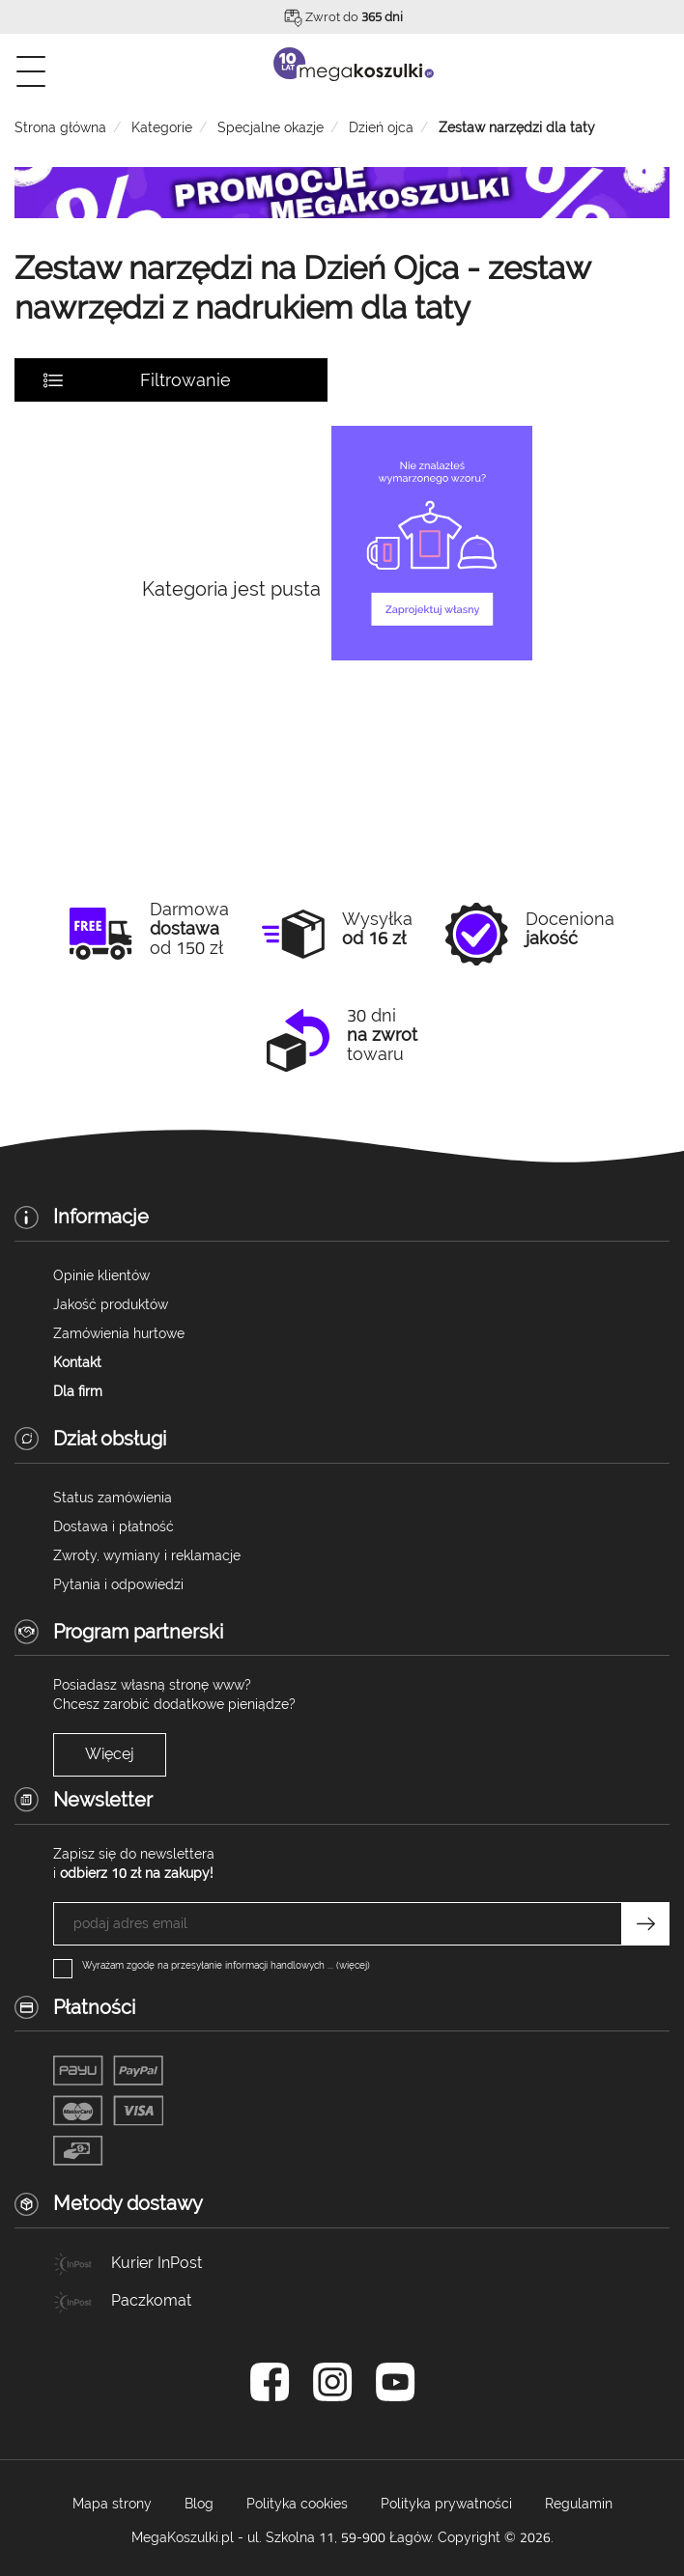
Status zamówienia (112, 1497)
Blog (199, 2503)
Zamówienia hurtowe (119, 1333)
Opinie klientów (101, 1275)
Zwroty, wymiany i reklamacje (147, 1555)
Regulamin (579, 2503)
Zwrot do (354, 17)
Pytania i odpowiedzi (118, 1584)
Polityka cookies (297, 2503)
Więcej (109, 1754)
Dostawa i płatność (113, 1526)
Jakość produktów (110, 1304)
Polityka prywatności (446, 2503)
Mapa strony (112, 2503)
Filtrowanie (185, 380)
